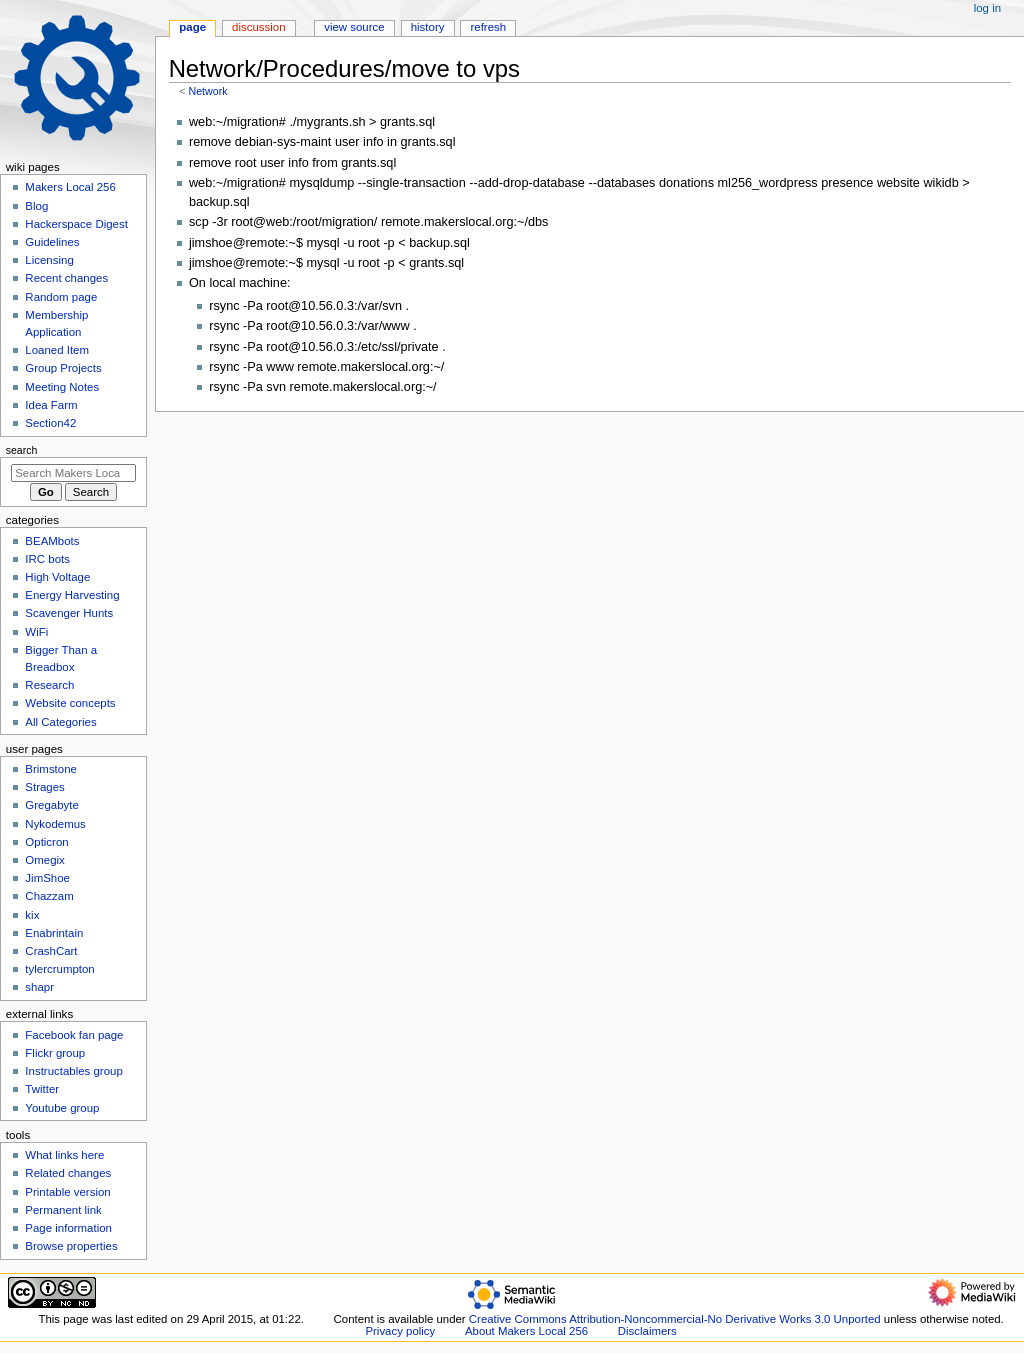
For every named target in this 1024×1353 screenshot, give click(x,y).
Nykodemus (55, 824)
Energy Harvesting (72, 595)
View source (354, 27)
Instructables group (73, 1071)
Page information (68, 1228)
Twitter (42, 1089)
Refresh (488, 27)
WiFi (36, 632)
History (428, 27)
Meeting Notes (62, 387)
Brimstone (51, 769)
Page (192, 27)
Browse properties (71, 1246)
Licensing (49, 260)
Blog (36, 206)
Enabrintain (54, 933)
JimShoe (47, 878)
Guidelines (52, 242)
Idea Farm (51, 405)
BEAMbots (52, 541)
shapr (39, 987)
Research (49, 685)
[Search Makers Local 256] (73, 473)
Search (22, 450)
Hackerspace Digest (76, 224)
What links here (64, 1155)
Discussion (258, 27)
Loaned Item (57, 350)
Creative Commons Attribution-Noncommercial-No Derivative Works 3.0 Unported (675, 1319)
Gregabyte (51, 805)
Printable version (67, 1192)
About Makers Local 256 (526, 1331)
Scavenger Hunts (69, 613)
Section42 (50, 423)
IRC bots (47, 559)
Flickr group (55, 1053)
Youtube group (62, 1108)
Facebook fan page (74, 1035)
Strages (44, 787)
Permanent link (63, 1210)
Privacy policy (400, 1331)
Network (207, 91)
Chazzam (49, 896)
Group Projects (63, 368)
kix (32, 915)
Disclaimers (647, 1331)
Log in (987, 8)
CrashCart (51, 951)
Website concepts (70, 703)
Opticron (46, 842)
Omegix (44, 860)
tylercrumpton (59, 969)
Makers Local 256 (70, 187)
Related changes (68, 1173)
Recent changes (66, 278)
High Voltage (57, 577)
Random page (61, 297)
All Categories (60, 722)
